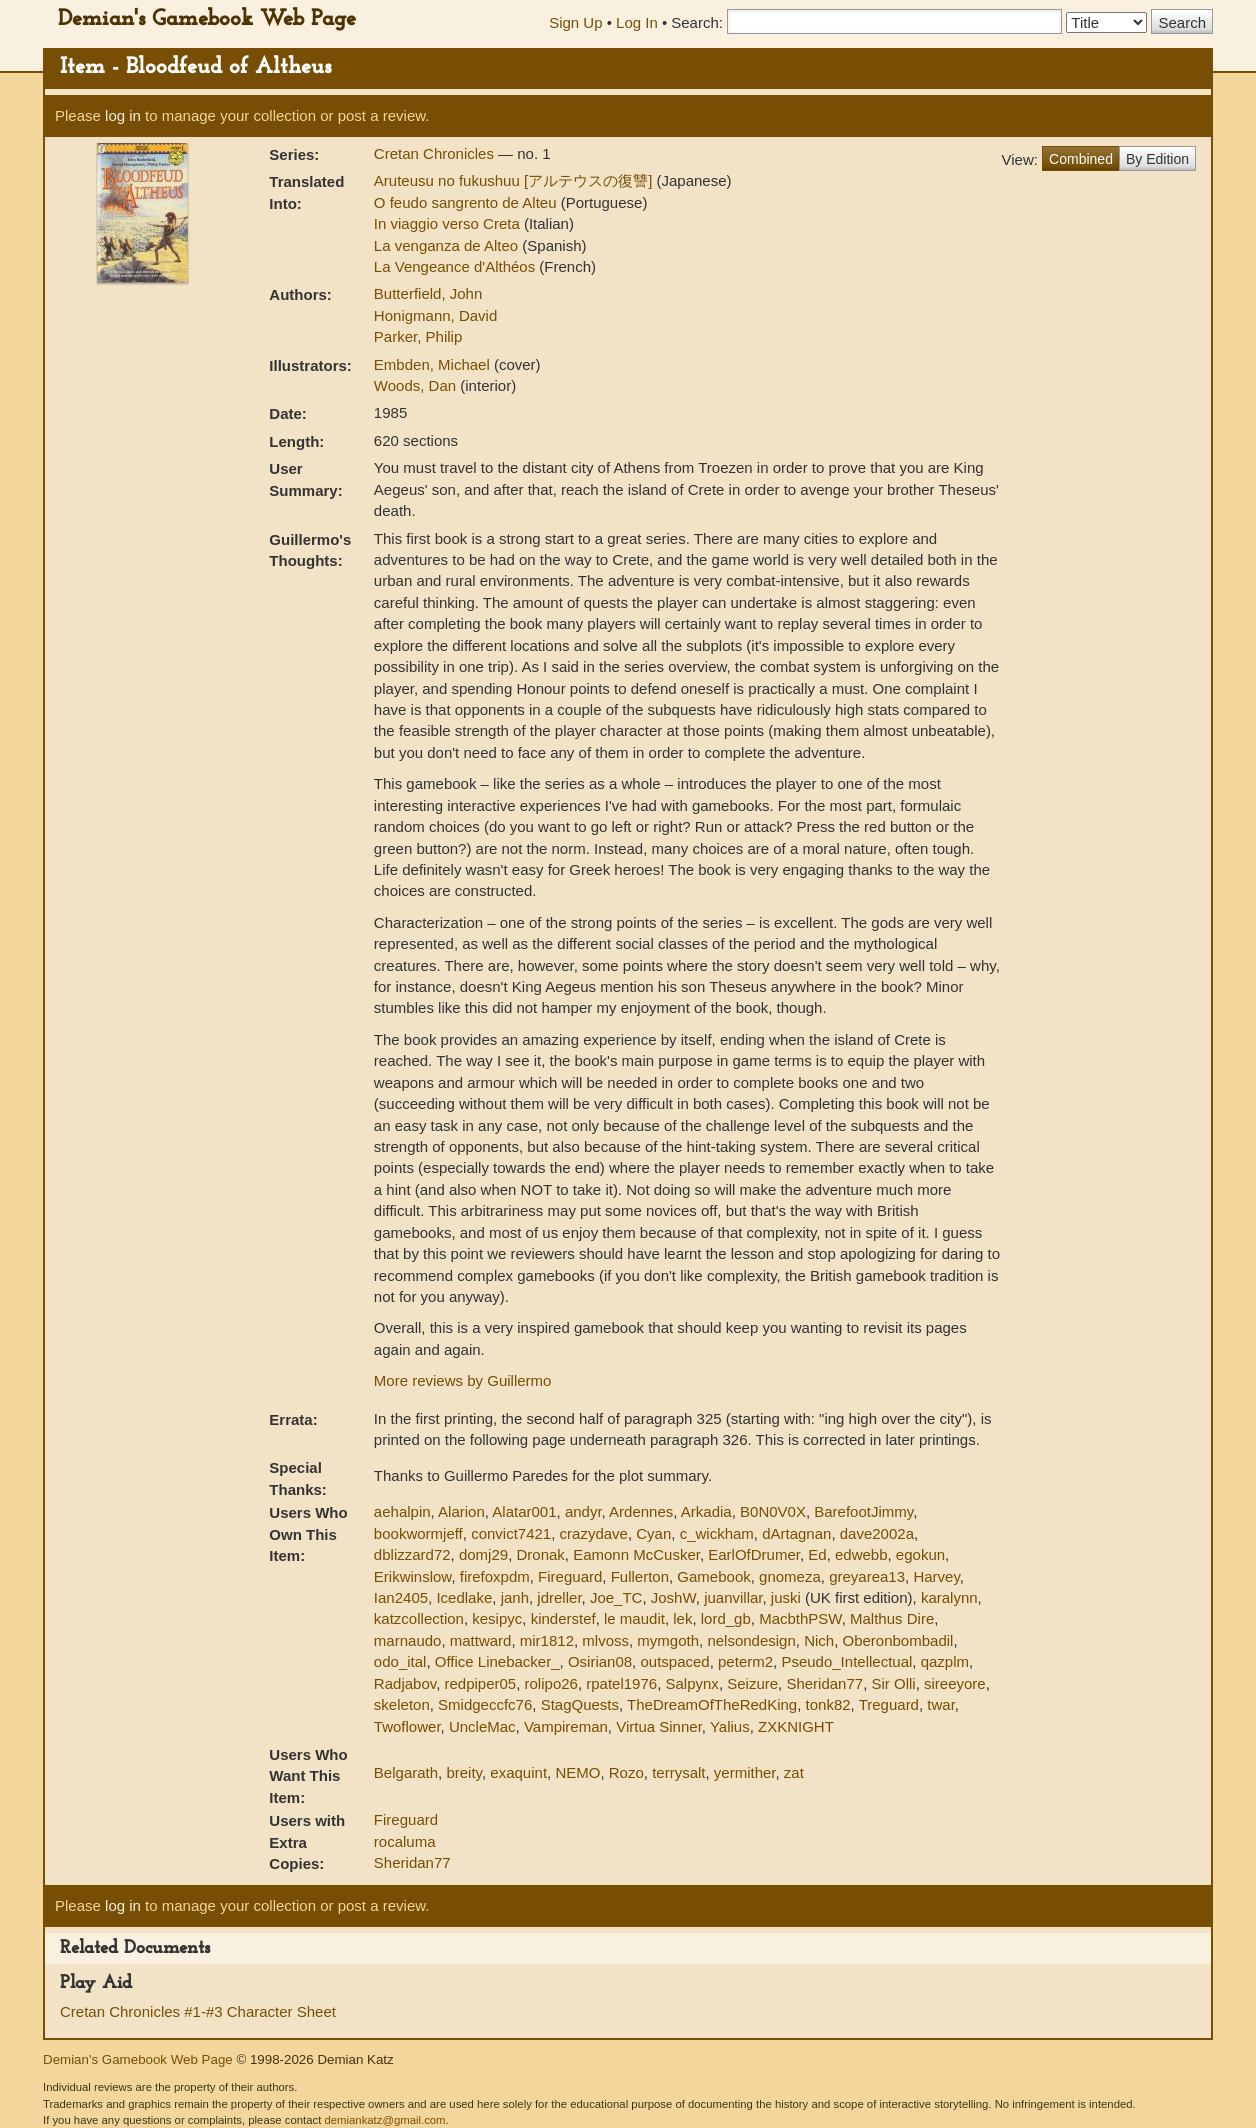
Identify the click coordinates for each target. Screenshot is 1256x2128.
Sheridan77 (824, 1683)
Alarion (461, 1511)
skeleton (402, 1704)
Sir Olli (894, 1683)
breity (464, 1772)
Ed (817, 1554)
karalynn (949, 1597)
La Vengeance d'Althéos (457, 266)
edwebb (861, 1554)
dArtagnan (796, 1533)
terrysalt (678, 1772)
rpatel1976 (621, 1683)
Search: (697, 22)
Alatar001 (524, 1511)
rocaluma (405, 1841)
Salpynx (692, 1683)
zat (794, 1772)
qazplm (945, 1661)
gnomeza (790, 1576)
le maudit (634, 1618)
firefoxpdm (495, 1576)
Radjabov (405, 1683)
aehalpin (402, 1511)
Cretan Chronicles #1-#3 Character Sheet (198, 2011)
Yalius (730, 1726)
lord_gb (726, 1618)
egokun (920, 1554)
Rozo (626, 1772)
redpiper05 (480, 1683)
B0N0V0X (773, 1511)
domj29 (483, 1554)
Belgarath (406, 1772)
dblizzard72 (412, 1554)
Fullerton (640, 1576)
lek (682, 1618)
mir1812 (547, 1640)
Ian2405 (401, 1597)
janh (515, 1597)
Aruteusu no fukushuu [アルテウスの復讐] (515, 180)
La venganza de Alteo (448, 245)
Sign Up (575, 22)
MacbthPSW (800, 1618)
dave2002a (877, 1533)
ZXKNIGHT (796, 1726)
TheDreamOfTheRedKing (712, 1704)
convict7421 (511, 1533)
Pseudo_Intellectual (846, 1661)
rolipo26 (551, 1683)
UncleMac (482, 1726)
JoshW (673, 1597)
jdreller (559, 1597)
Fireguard (570, 1576)
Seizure (752, 1683)
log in (123, 115)
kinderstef (563, 1618)
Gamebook (713, 1576)
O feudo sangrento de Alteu (467, 202)
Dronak (540, 1554)
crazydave (594, 1533)
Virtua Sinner (659, 1726)
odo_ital (400, 1661)
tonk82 (828, 1704)
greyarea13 (867, 1576)
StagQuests (580, 1704)
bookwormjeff (418, 1533)
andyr (583, 1511)
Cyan (653, 1533)
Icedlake (464, 1597)
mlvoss (605, 1640)
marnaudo (408, 1640)
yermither (745, 1772)
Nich (819, 1640)
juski (786, 1597)
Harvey (936, 1576)
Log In (637, 22)
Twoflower (407, 1726)
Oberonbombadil (897, 1640)
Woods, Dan (417, 385)
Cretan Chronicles (436, 153)
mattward (481, 1640)
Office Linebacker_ (497, 1661)
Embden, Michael (434, 364)
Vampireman (566, 1726)
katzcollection (419, 1618)
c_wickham (717, 1533)
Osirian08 (600, 1661)
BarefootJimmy (863, 1511)
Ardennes (641, 1511)
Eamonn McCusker (636, 1554)
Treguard (889, 1704)
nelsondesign (751, 1640)
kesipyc (497, 1618)
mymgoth (668, 1640)
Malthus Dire (892, 1618)
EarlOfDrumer (754, 1554)
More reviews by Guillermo (463, 1380)
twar (941, 1704)
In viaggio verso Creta (449, 223)
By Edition (1157, 159)
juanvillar (733, 1597)
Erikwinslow (413, 1576)
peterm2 (745, 1661)
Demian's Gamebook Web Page (207, 19)
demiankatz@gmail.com (384, 2120)
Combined (1081, 159)
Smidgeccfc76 (485, 1704)
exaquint (518, 1772)
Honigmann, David (435, 315)
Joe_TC (616, 1597)
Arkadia (706, 1511)
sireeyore (955, 1683)
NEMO (577, 1772)
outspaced (674, 1661)
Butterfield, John (428, 293)
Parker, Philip (418, 336)
